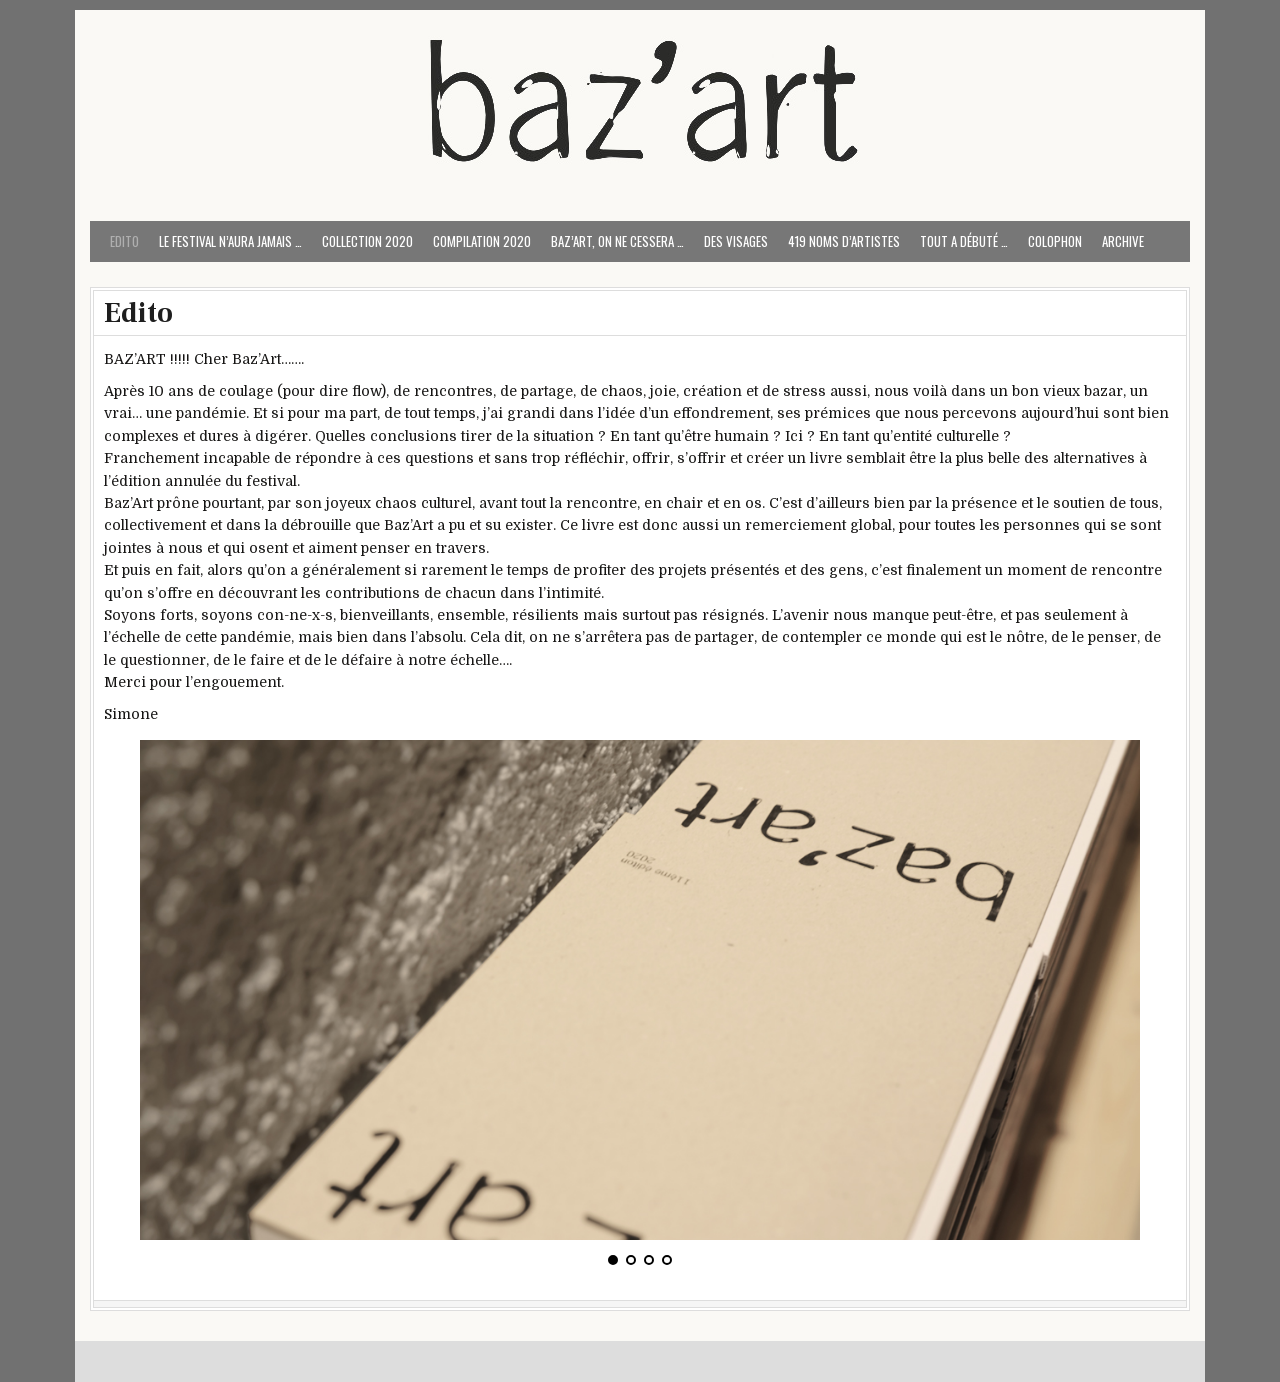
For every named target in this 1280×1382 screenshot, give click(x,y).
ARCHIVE (1123, 241)
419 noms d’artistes (844, 241)
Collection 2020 (367, 241)
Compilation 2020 (482, 241)
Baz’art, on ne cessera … (617, 241)
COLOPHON (1055, 241)
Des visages (736, 241)
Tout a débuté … (964, 241)
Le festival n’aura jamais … (230, 241)
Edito (124, 241)
